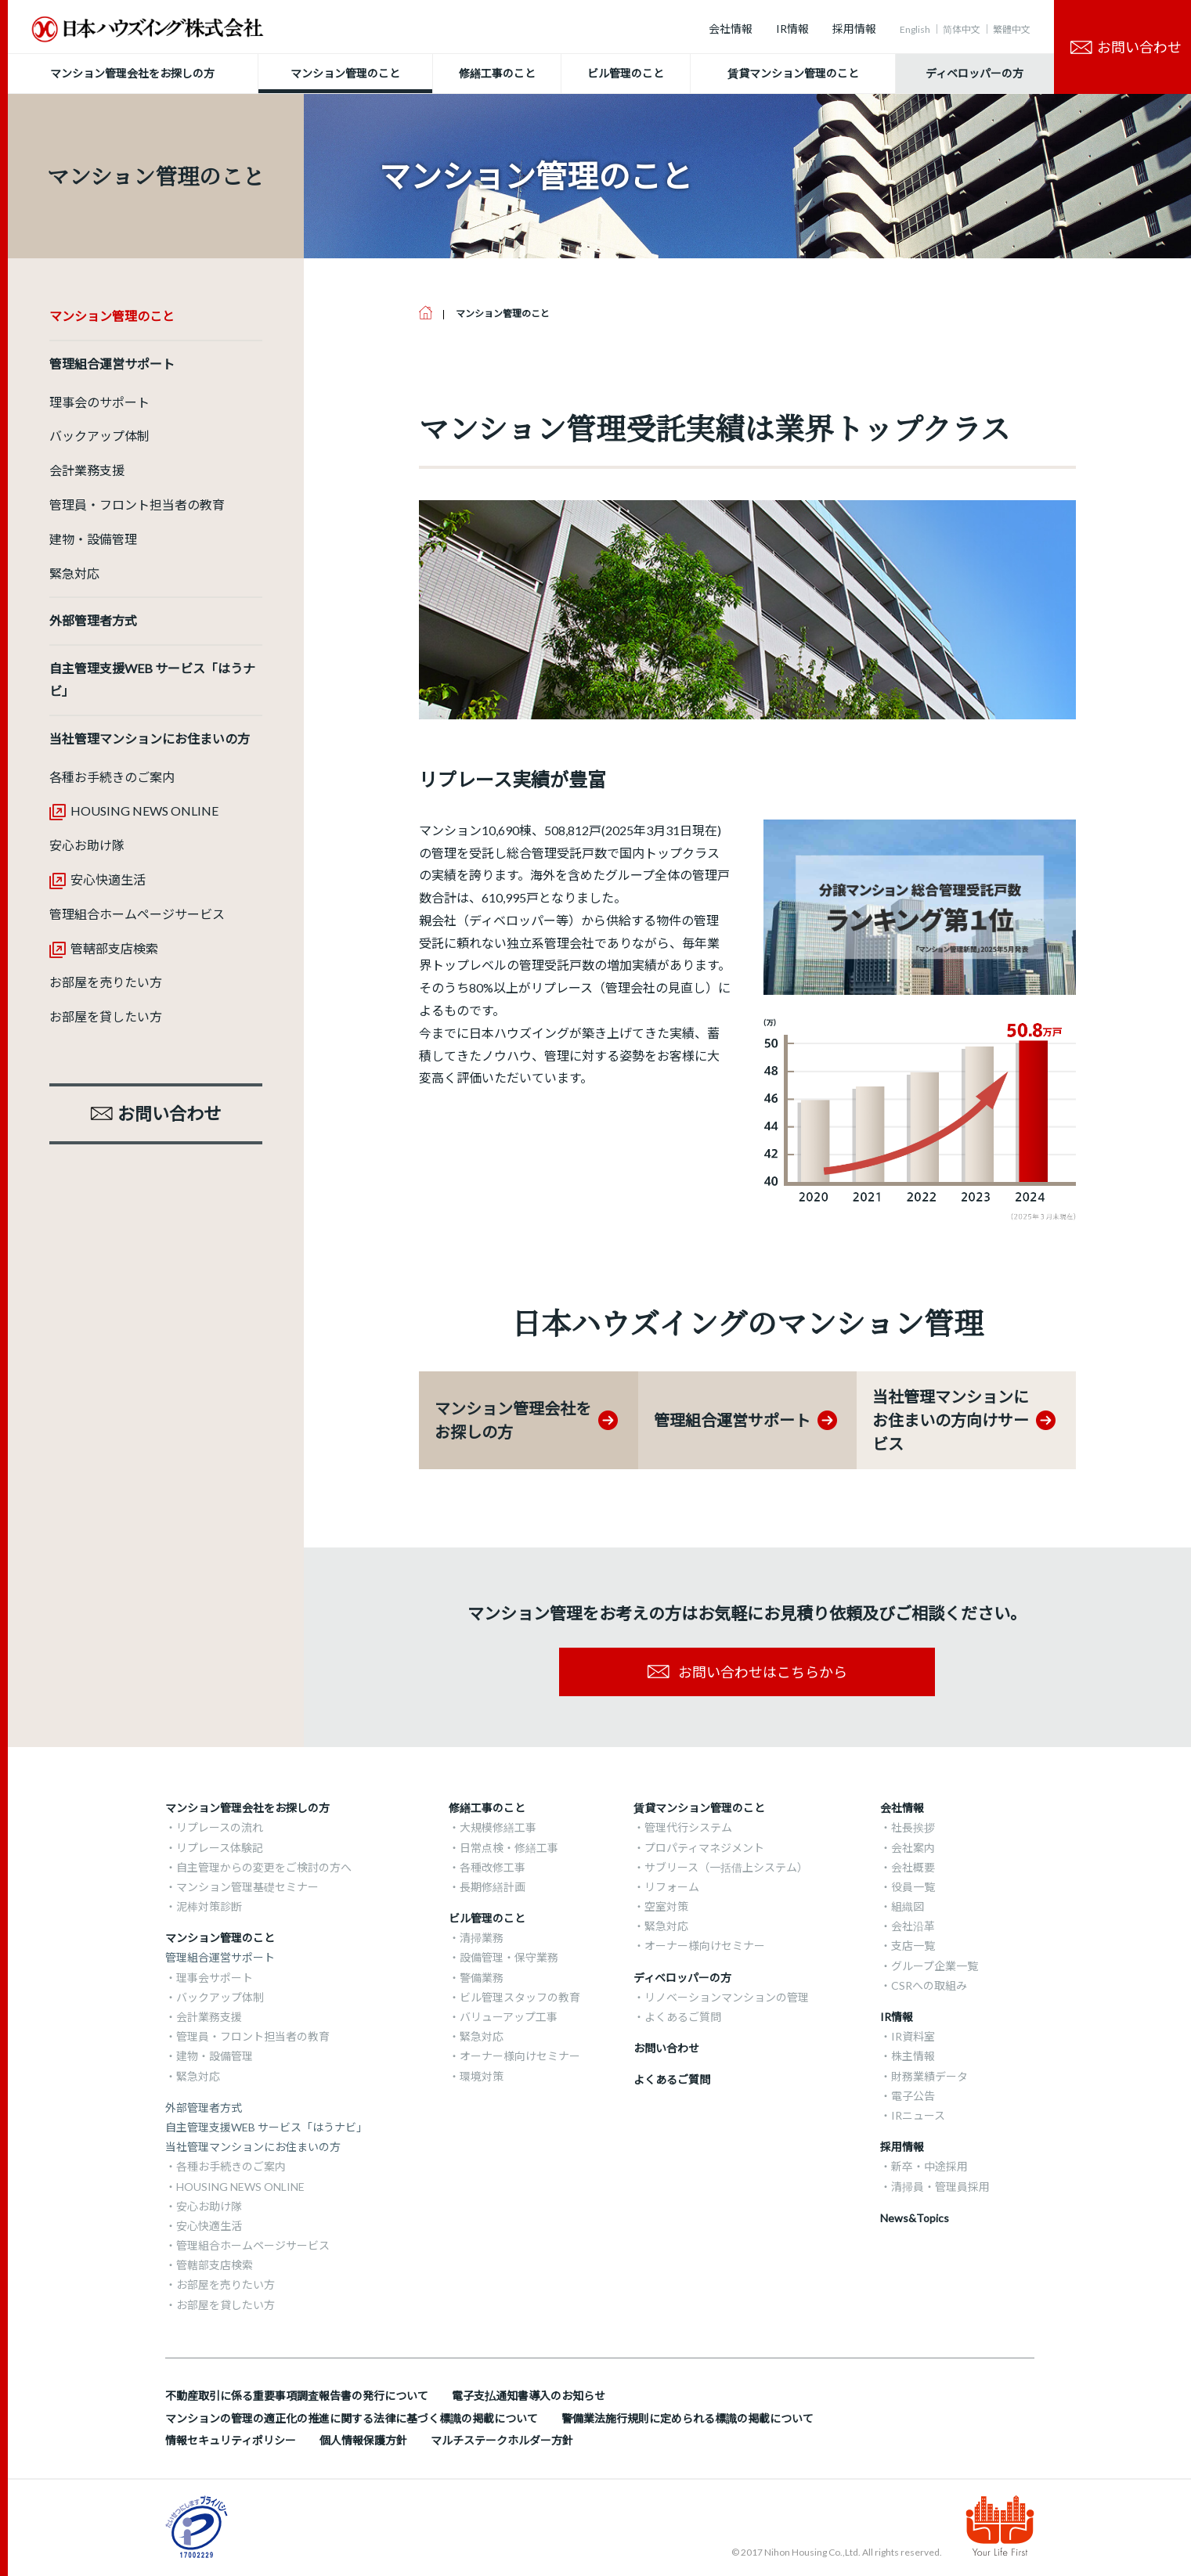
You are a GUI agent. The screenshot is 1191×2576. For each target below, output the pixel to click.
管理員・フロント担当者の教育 (137, 504)
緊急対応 (74, 573)
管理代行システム (688, 1827)
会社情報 (730, 28)
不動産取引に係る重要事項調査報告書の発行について (296, 2395)
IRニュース (918, 2115)
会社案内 (913, 1847)
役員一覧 (913, 1886)
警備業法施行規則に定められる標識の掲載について (687, 2418)
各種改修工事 (492, 1867)
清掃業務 (481, 1937)
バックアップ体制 (99, 435)
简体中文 (961, 29)
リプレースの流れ (219, 1827)
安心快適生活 (108, 879)
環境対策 (481, 2076)
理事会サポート (214, 1977)
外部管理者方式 (203, 2107)
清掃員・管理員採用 (940, 2186)
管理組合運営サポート (220, 1957)
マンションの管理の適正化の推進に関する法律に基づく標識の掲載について (351, 2418)
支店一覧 (913, 1945)
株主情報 (913, 2056)
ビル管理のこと (487, 1918)
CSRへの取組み (929, 1985)
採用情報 (854, 28)
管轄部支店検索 (114, 948)
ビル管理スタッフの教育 (520, 1997)
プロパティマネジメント (704, 1847)
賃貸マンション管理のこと (699, 1807)
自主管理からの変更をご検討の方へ (264, 1867)
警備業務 (481, 1977)
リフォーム (671, 1886)
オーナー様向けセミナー (520, 2056)
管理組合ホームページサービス (137, 913)
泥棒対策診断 (209, 1906)
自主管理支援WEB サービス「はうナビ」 (266, 2127)
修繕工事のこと (487, 1807)
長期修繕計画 (492, 1886)
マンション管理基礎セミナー (247, 1886)
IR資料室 (913, 2036)
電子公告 (913, 2095)
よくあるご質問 (682, 2016)
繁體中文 (1011, 29)
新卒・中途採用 (929, 2166)
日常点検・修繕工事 (509, 1847)
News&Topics (914, 2218)
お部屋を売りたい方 (105, 982)
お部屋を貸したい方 (105, 1016)
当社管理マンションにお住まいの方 (253, 2146)
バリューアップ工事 (509, 2016)
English (915, 29)
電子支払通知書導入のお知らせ (528, 2395)
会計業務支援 (87, 470)
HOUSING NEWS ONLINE (144, 810)
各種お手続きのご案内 (112, 776)
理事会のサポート (99, 402)
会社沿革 (913, 1926)
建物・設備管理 (93, 538)
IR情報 (792, 28)
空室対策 (666, 1906)
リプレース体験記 (219, 1847)
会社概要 (913, 1867)
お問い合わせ (666, 2048)
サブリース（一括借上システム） (726, 1867)
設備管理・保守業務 (509, 1957)
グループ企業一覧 (934, 1966)
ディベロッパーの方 (682, 1977)
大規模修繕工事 (498, 1827)
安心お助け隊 (87, 845)
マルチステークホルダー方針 (502, 2440)
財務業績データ (929, 2076)
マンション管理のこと (220, 1937)
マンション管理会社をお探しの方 (247, 1807)
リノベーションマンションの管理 (726, 1997)
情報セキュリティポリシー (230, 2440)
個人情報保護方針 (363, 2440)
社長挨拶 (913, 1827)
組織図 (907, 1906)
